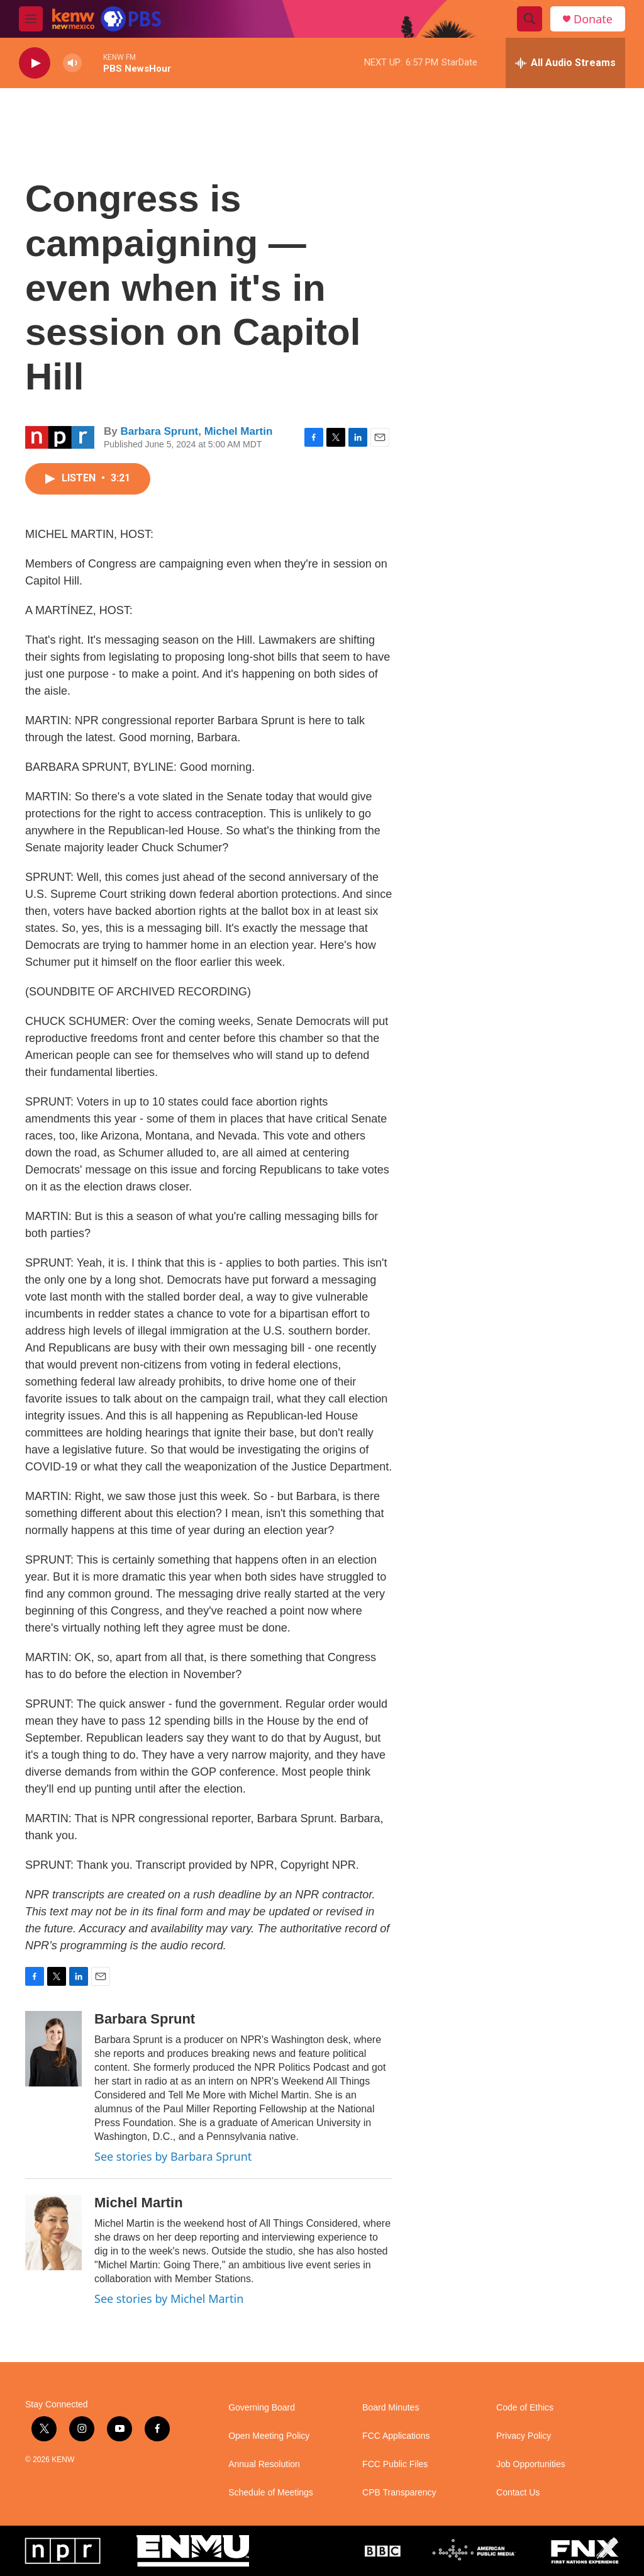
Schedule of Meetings (270, 2492)
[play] (35, 63)
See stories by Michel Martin (168, 2298)
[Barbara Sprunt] (53, 2048)
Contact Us (518, 2492)
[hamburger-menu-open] (31, 18)
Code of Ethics (524, 2407)
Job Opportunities (530, 2464)
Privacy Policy (523, 2436)
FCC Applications (396, 2436)
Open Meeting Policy (268, 2436)
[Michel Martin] (53, 2232)
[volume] (72, 63)
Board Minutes (390, 2407)
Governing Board (261, 2407)
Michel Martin (238, 431)
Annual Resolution (264, 2464)
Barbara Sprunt (159, 431)
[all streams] (565, 63)
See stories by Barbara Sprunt (173, 2156)
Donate (593, 19)
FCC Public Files (395, 2464)
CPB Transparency (399, 2492)
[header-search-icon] (529, 18)
